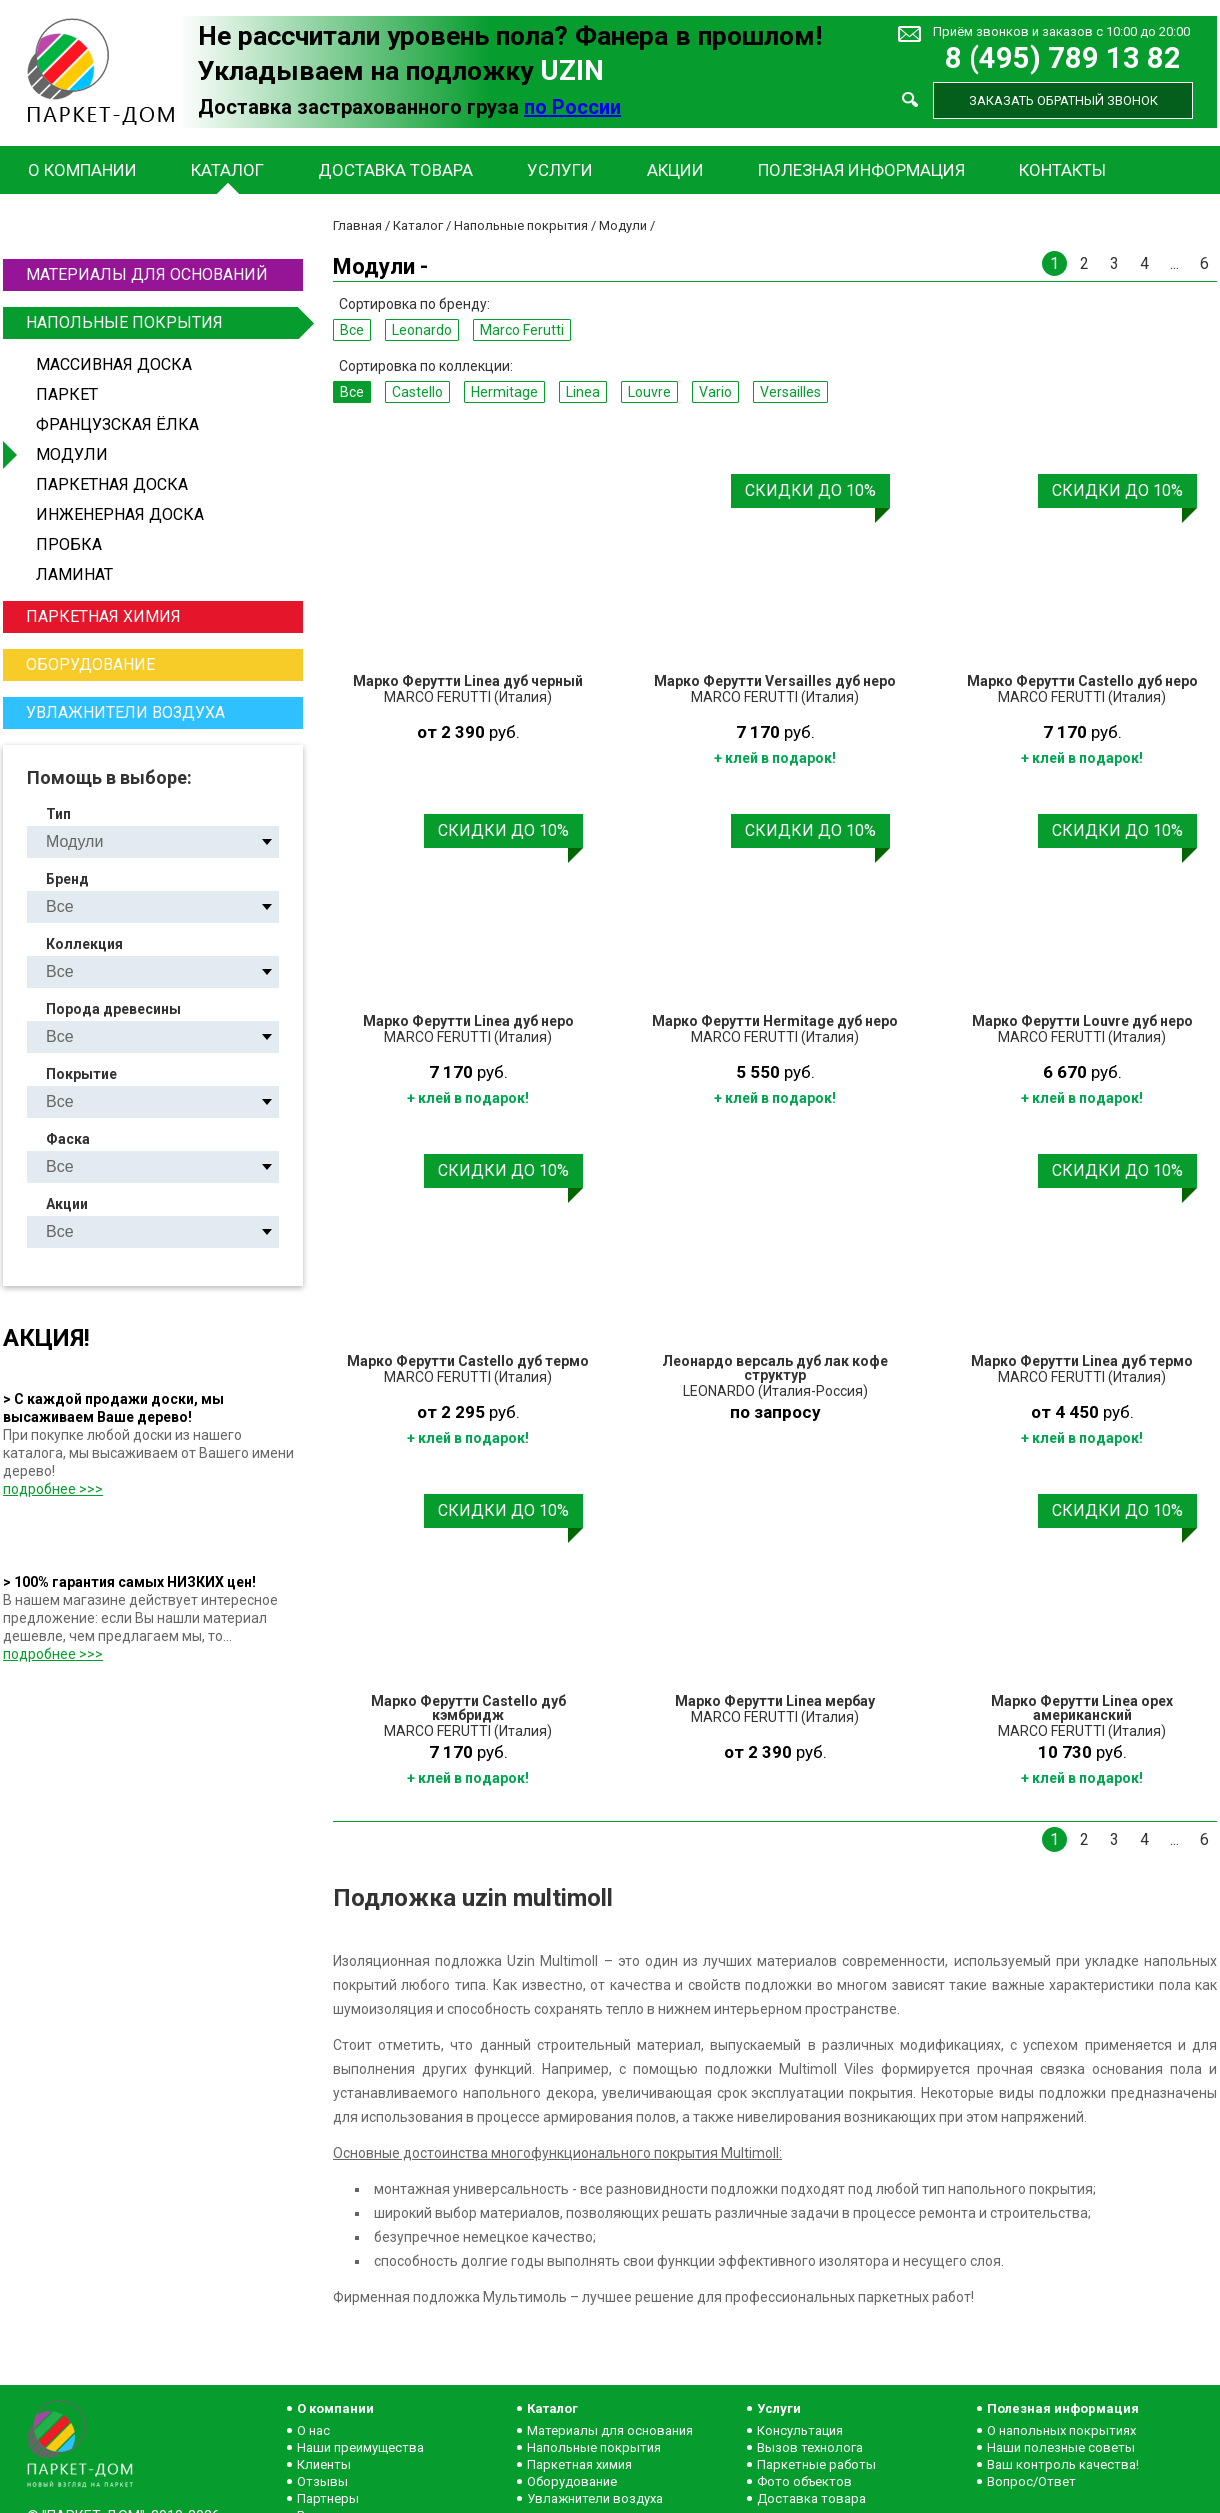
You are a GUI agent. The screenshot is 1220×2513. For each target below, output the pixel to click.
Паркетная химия (103, 616)
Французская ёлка (117, 424)
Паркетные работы (816, 2464)
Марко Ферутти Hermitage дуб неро (775, 1021)
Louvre (649, 392)
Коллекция (84, 944)
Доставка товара (395, 170)
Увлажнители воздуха (125, 712)
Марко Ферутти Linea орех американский (1082, 1708)
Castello (417, 392)
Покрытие (81, 1074)
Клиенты (324, 2464)
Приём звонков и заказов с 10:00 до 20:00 (1061, 31)
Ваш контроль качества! (1063, 2464)
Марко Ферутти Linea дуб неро (468, 1021)
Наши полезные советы (1061, 2447)
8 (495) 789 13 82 (1063, 58)
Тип (58, 814)
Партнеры (328, 2498)
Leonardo (422, 330)
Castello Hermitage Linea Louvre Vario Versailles (169, 971)
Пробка (69, 544)
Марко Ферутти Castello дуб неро (1082, 681)
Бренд (67, 879)
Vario (715, 392)
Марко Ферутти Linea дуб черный (468, 681)
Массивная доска (114, 364)
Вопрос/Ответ (1031, 2481)
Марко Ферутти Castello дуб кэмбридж (468, 1708)
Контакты (1062, 170)
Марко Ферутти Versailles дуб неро (775, 681)
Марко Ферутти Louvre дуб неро (1082, 1021)
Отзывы (322, 2481)
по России (572, 107)
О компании (82, 170)
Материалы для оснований (147, 274)
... (1174, 263)
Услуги (560, 170)
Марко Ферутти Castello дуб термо (468, 1361)
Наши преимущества (360, 2447)
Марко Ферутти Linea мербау (775, 1701)
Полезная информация (861, 170)
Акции (675, 170)
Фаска (68, 1139)
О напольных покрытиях (1061, 2430)
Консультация (800, 2430)
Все (352, 330)
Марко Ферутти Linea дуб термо (1082, 1361)
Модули (72, 454)
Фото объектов (804, 2481)
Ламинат (74, 574)
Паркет (67, 394)
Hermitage (504, 392)
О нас (313, 2430)
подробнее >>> (53, 1489)
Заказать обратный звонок (1063, 100)
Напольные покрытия (162, 323)
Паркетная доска (112, 484)
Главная (357, 225)
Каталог (227, 170)
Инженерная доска (120, 514)
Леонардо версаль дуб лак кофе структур (775, 1368)
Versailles (790, 392)
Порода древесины (113, 1009)
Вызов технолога (810, 2447)
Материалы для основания (610, 2430)
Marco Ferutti (522, 330)
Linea (583, 392)
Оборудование (90, 664)
